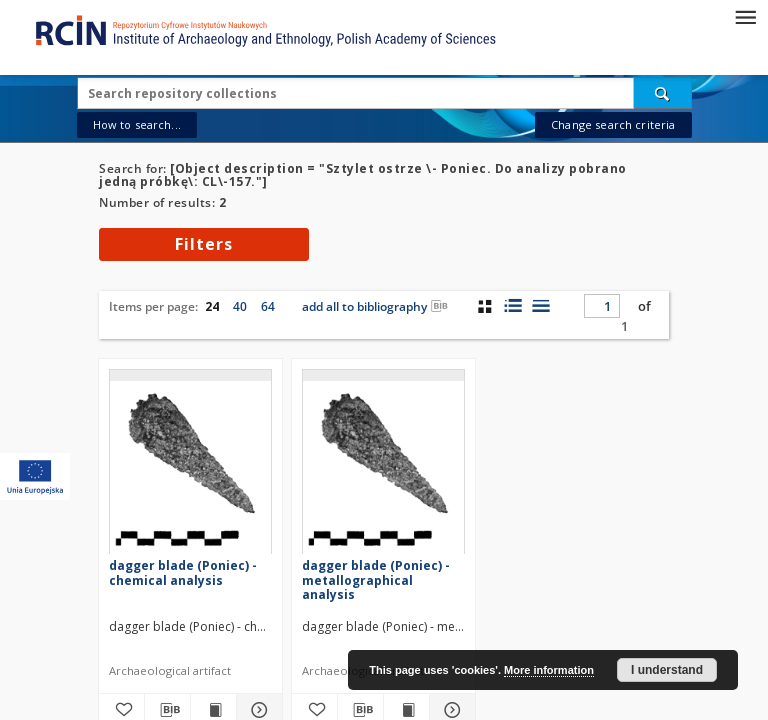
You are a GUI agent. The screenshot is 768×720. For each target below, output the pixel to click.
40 (240, 306)
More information (549, 670)
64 (268, 306)
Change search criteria (613, 124)
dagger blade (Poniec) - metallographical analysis (376, 579)
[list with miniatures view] (512, 306)
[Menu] (745, 16)
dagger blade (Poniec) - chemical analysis (183, 572)
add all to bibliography (375, 306)
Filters (204, 244)
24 (212, 306)
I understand (667, 670)
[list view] (540, 306)
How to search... (137, 124)
